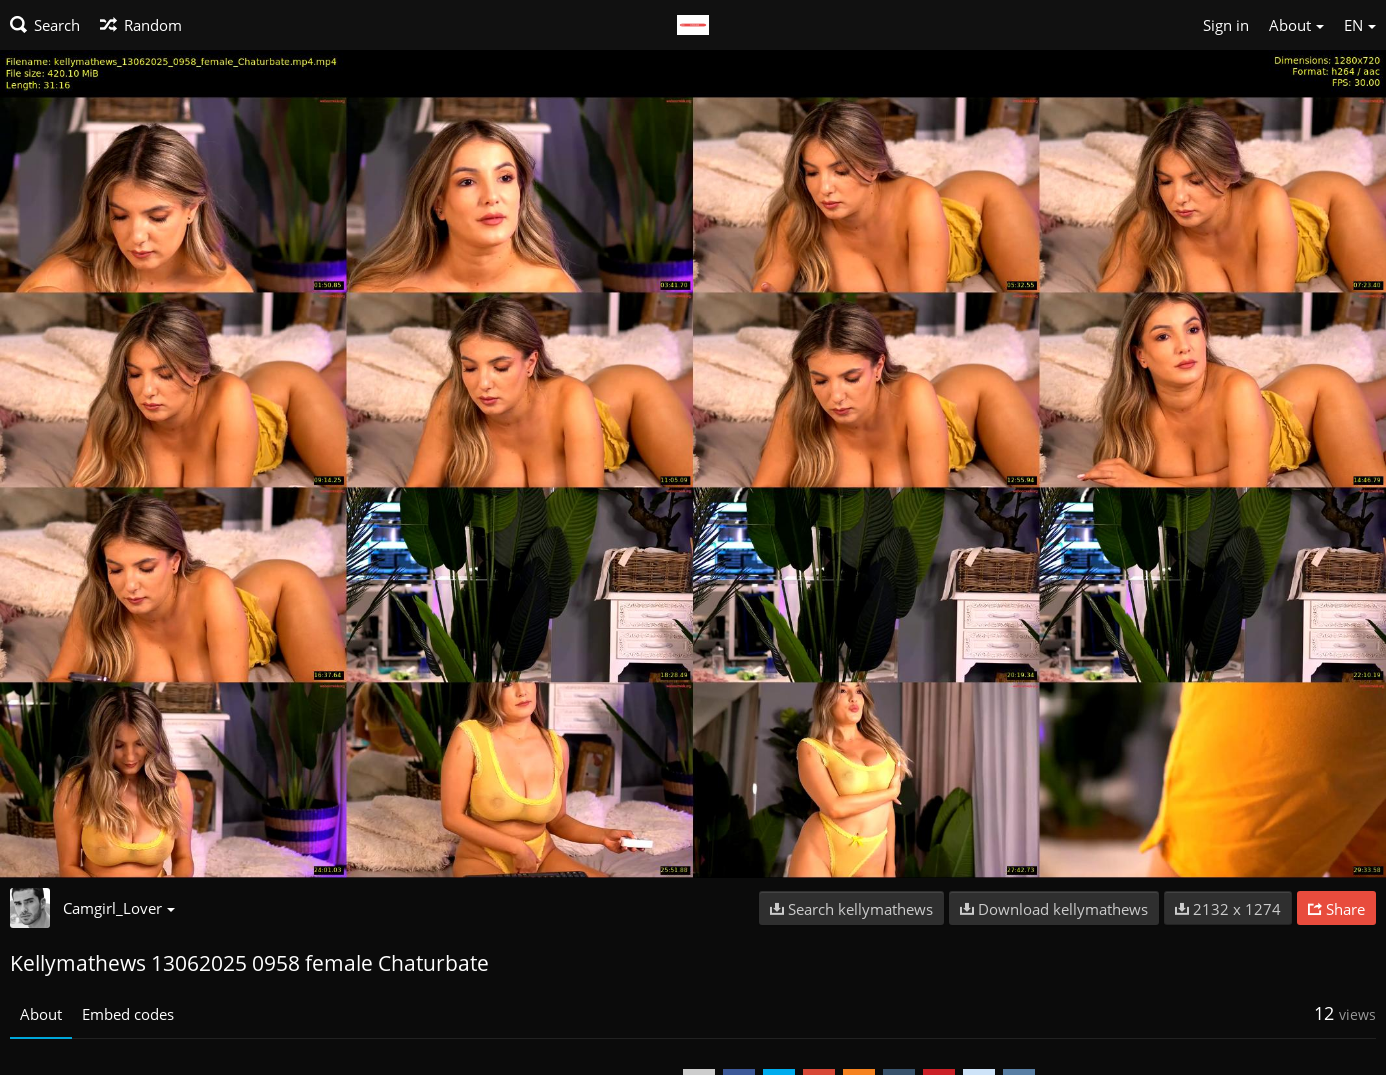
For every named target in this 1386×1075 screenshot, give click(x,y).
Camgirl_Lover (119, 908)
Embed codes (128, 1014)
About (41, 1014)
